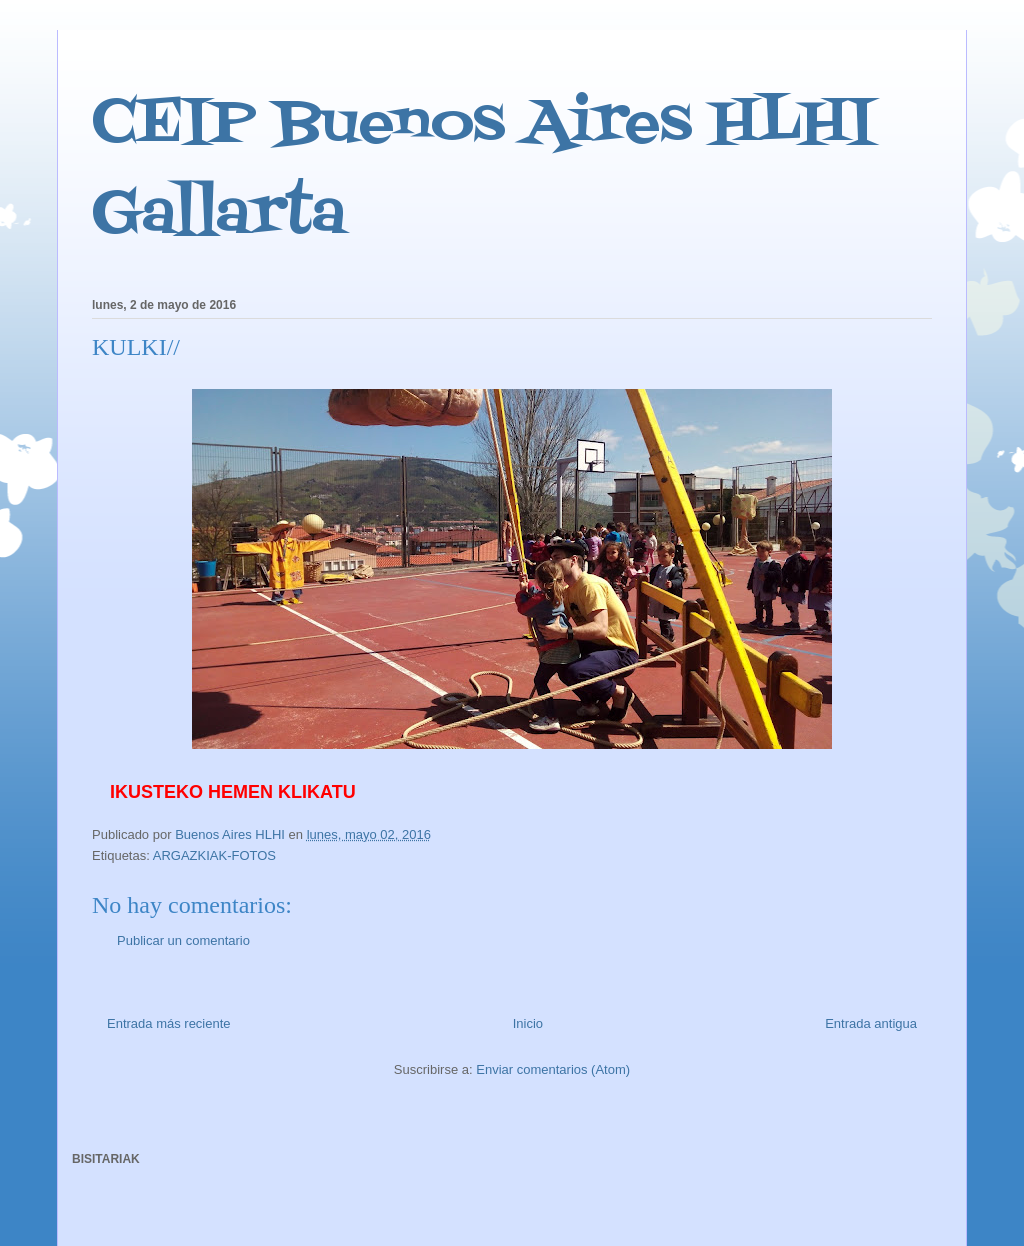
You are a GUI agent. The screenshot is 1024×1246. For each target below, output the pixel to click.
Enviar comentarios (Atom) (553, 1069)
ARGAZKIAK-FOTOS (214, 855)
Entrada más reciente (169, 1023)
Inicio (528, 1023)
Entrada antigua (871, 1023)
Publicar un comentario (183, 940)
